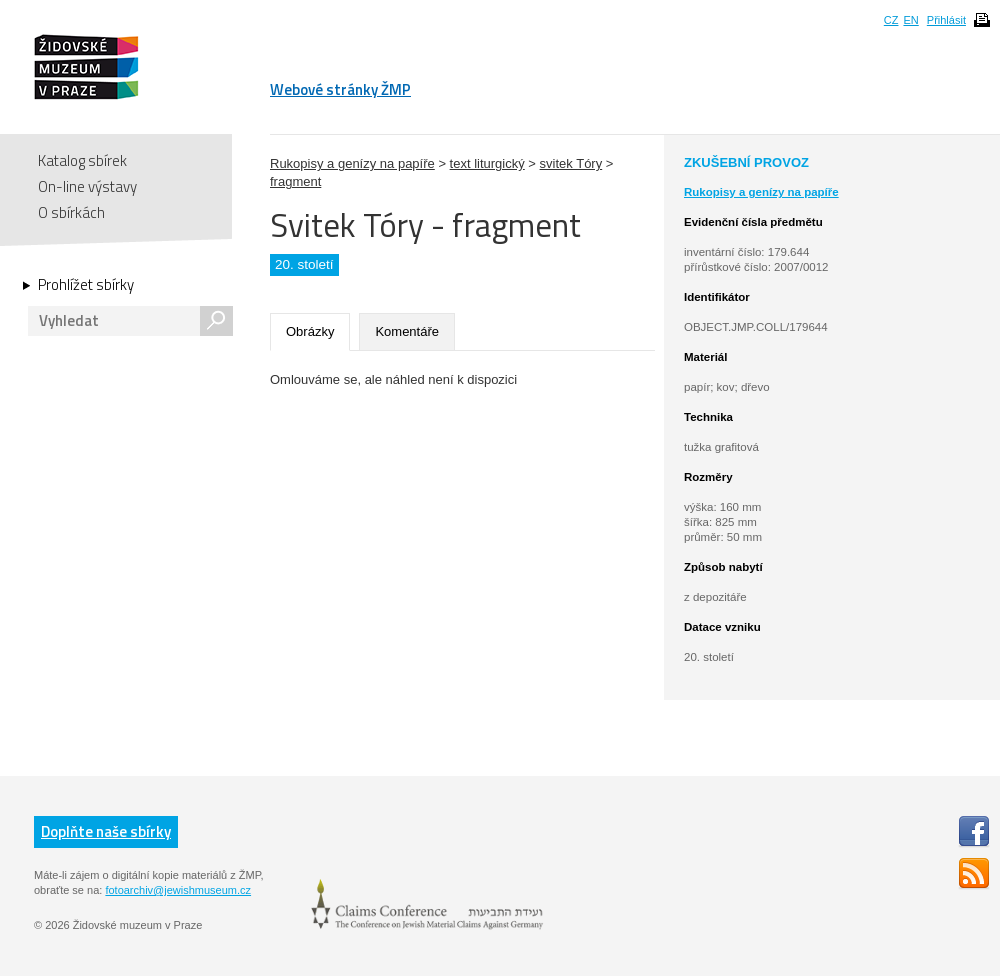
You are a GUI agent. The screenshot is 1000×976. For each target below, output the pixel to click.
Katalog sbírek (82, 160)
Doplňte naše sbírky (106, 831)
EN (910, 20)
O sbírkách (71, 212)
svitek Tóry (571, 163)
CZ (891, 20)
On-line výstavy (87, 186)
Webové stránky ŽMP (340, 89)
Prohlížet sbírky (86, 285)
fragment (295, 181)
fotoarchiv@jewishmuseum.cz (178, 890)
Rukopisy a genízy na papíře (352, 163)
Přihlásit (946, 20)
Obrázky (310, 331)
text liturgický (487, 163)
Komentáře (407, 331)
